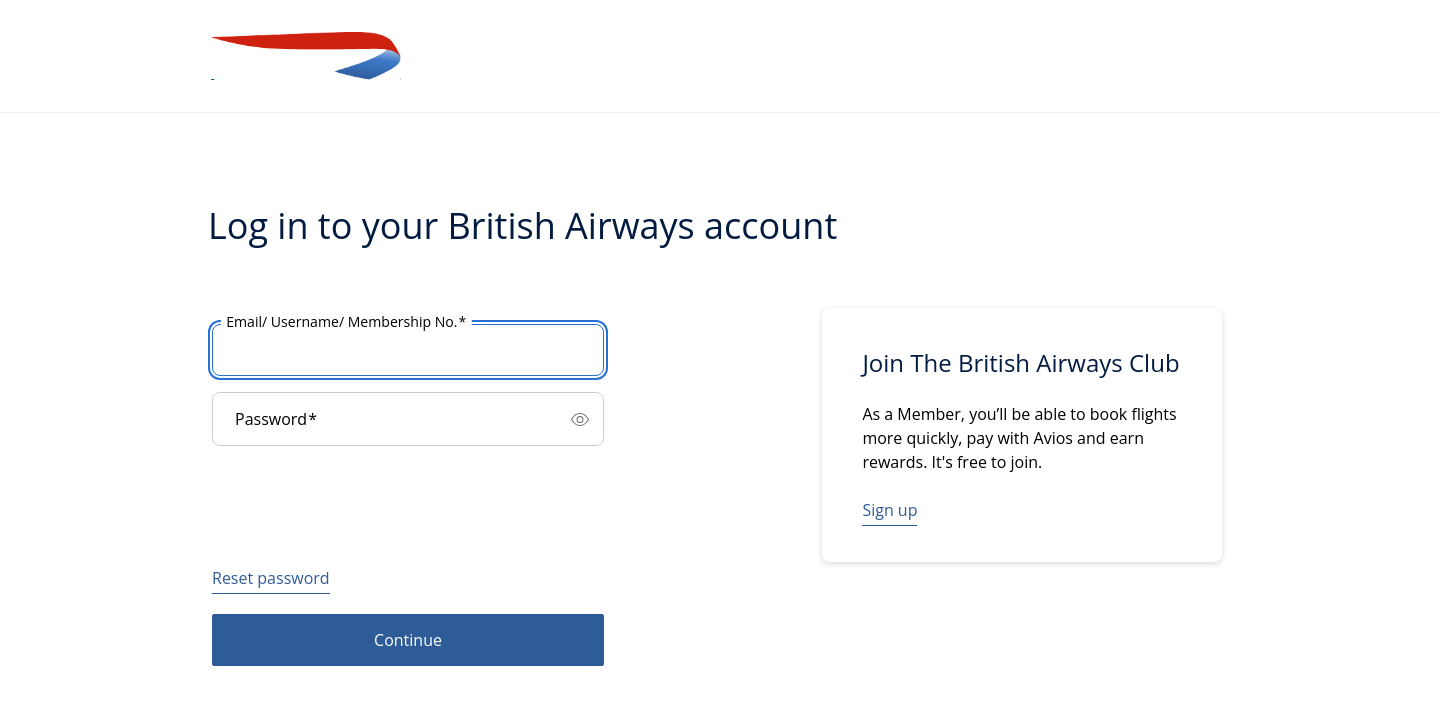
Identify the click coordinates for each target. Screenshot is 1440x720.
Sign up (889, 510)
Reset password (271, 578)
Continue (408, 640)
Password (276, 419)
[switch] (580, 419)
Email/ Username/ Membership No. (346, 322)
